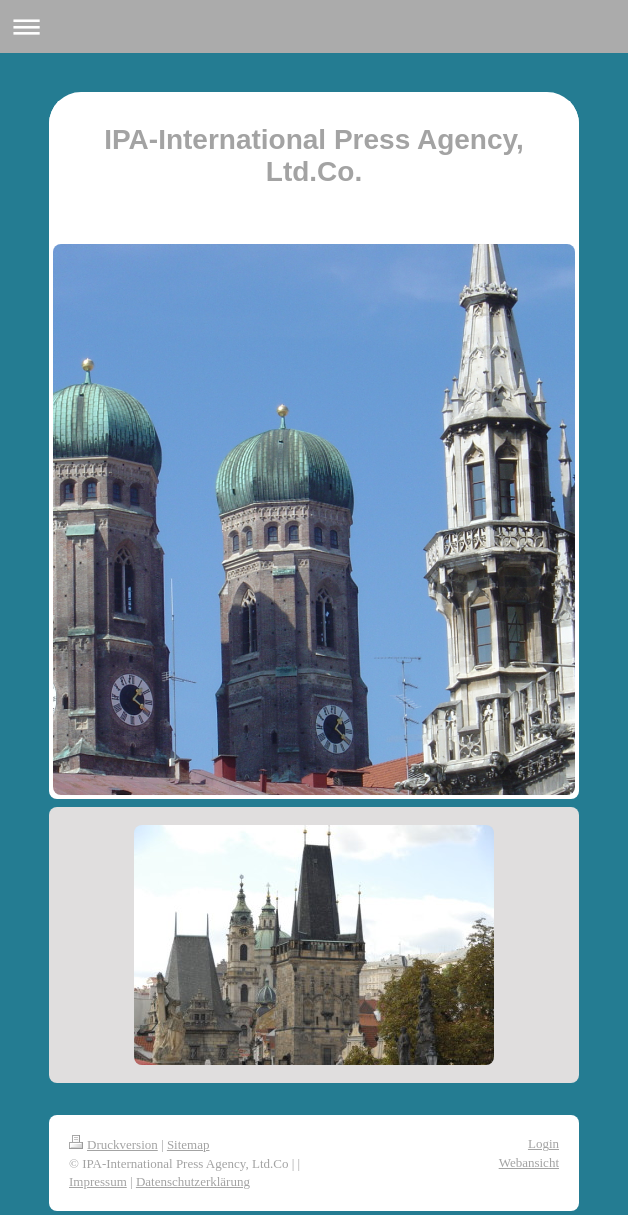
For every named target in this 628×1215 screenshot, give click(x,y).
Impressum (98, 1181)
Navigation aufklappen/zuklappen (314, 26)
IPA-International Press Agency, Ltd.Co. (314, 155)
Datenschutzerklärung (193, 1181)
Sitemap (188, 1144)
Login (543, 1143)
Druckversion (113, 1144)
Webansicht (529, 1162)
